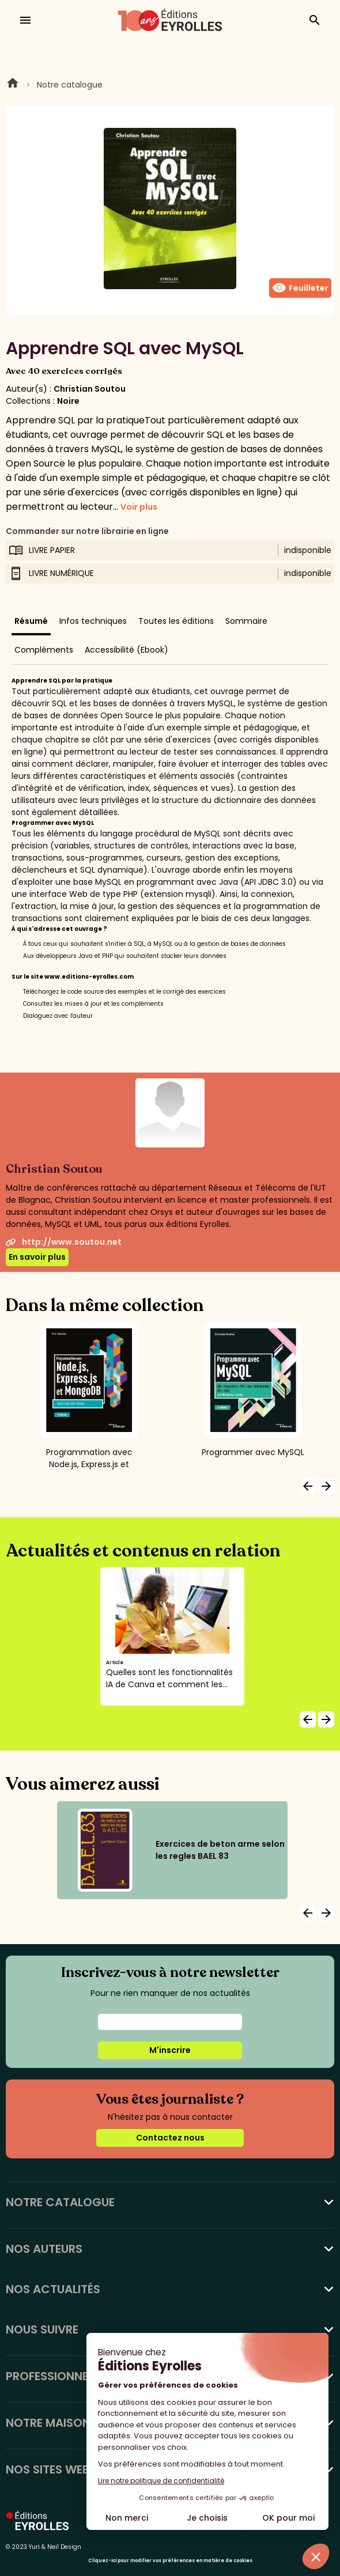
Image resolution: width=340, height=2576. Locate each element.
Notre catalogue (70, 84)
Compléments (43, 650)
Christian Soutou (90, 389)
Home (13, 84)
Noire (68, 401)
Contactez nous (170, 2137)
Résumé (31, 621)
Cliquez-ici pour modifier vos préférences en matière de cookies (170, 2561)
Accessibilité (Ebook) (126, 650)
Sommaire (246, 621)
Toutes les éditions (176, 621)
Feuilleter (300, 288)
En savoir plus (37, 1257)
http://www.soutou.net (64, 1242)
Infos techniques (93, 621)
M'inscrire (170, 2050)
